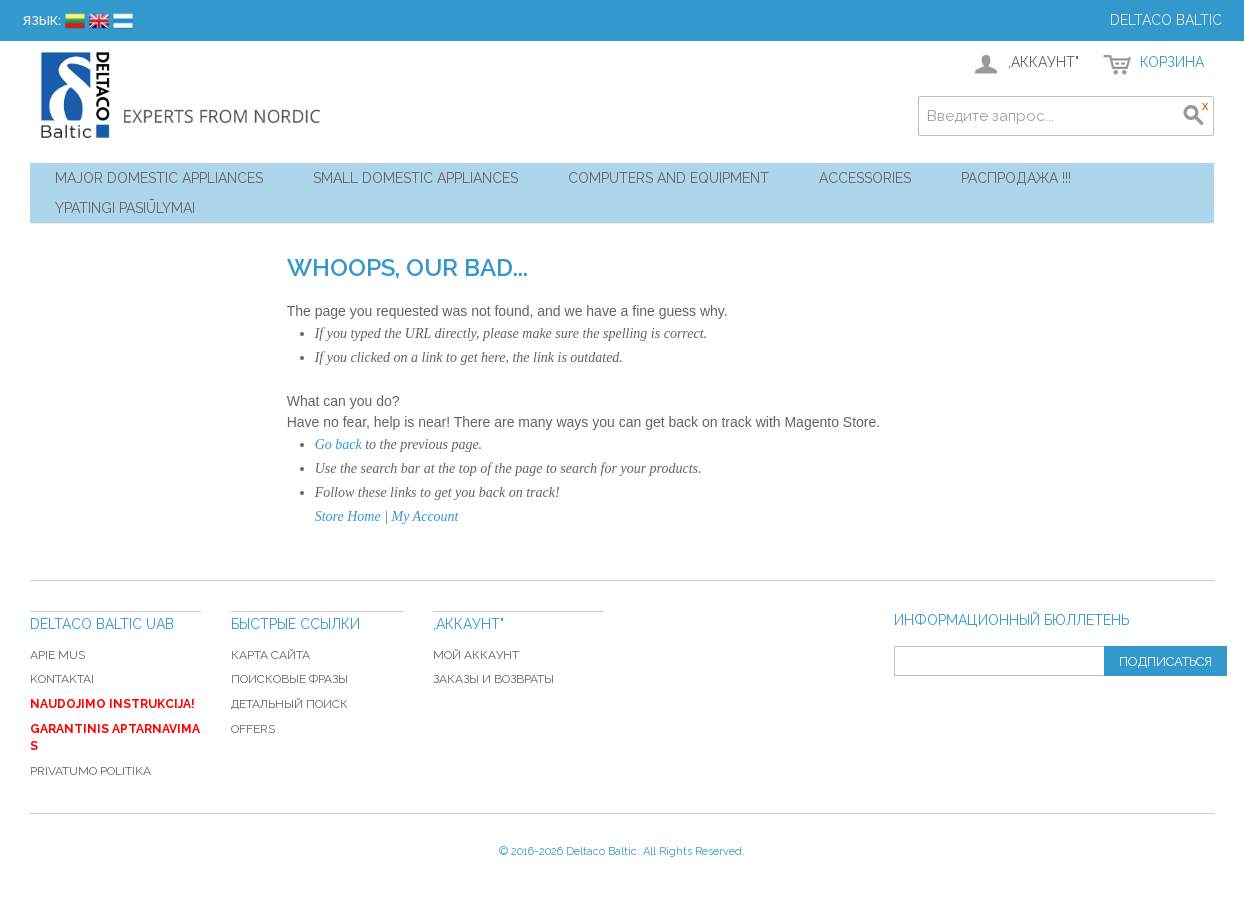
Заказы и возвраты (493, 679)
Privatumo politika (90, 771)
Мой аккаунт (476, 655)
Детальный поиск (289, 704)
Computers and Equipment (668, 178)
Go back (338, 444)
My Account (425, 516)
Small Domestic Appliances (415, 178)
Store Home (348, 516)
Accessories (865, 178)
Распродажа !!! (1016, 178)
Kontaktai (62, 679)
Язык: (41, 20)
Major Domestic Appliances (159, 178)
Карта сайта (270, 655)
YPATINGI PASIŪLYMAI (125, 208)
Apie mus (57, 655)
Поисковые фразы (289, 679)
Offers (253, 729)
